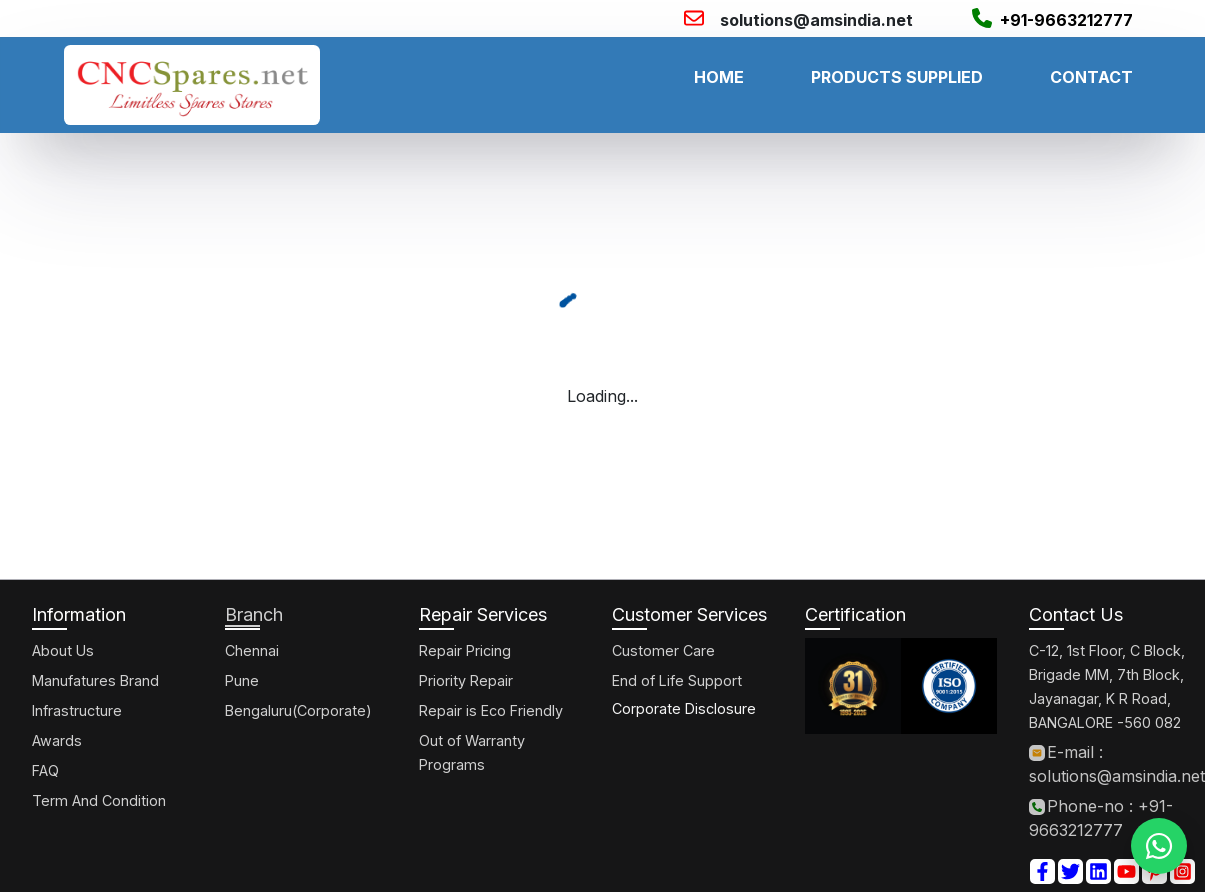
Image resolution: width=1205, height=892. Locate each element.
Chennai (252, 650)
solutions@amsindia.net (816, 20)
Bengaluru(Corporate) (298, 710)
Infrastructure (77, 710)
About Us (63, 650)
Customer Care (663, 650)
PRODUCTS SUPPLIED (897, 77)
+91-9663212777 (1066, 20)
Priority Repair (466, 680)
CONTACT (1091, 77)
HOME (719, 77)
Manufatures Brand (95, 680)
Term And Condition (99, 800)
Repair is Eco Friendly (491, 710)
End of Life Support (677, 680)
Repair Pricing (465, 650)
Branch (254, 614)
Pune (242, 680)
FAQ (45, 770)
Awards (57, 740)
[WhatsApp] (1159, 846)
